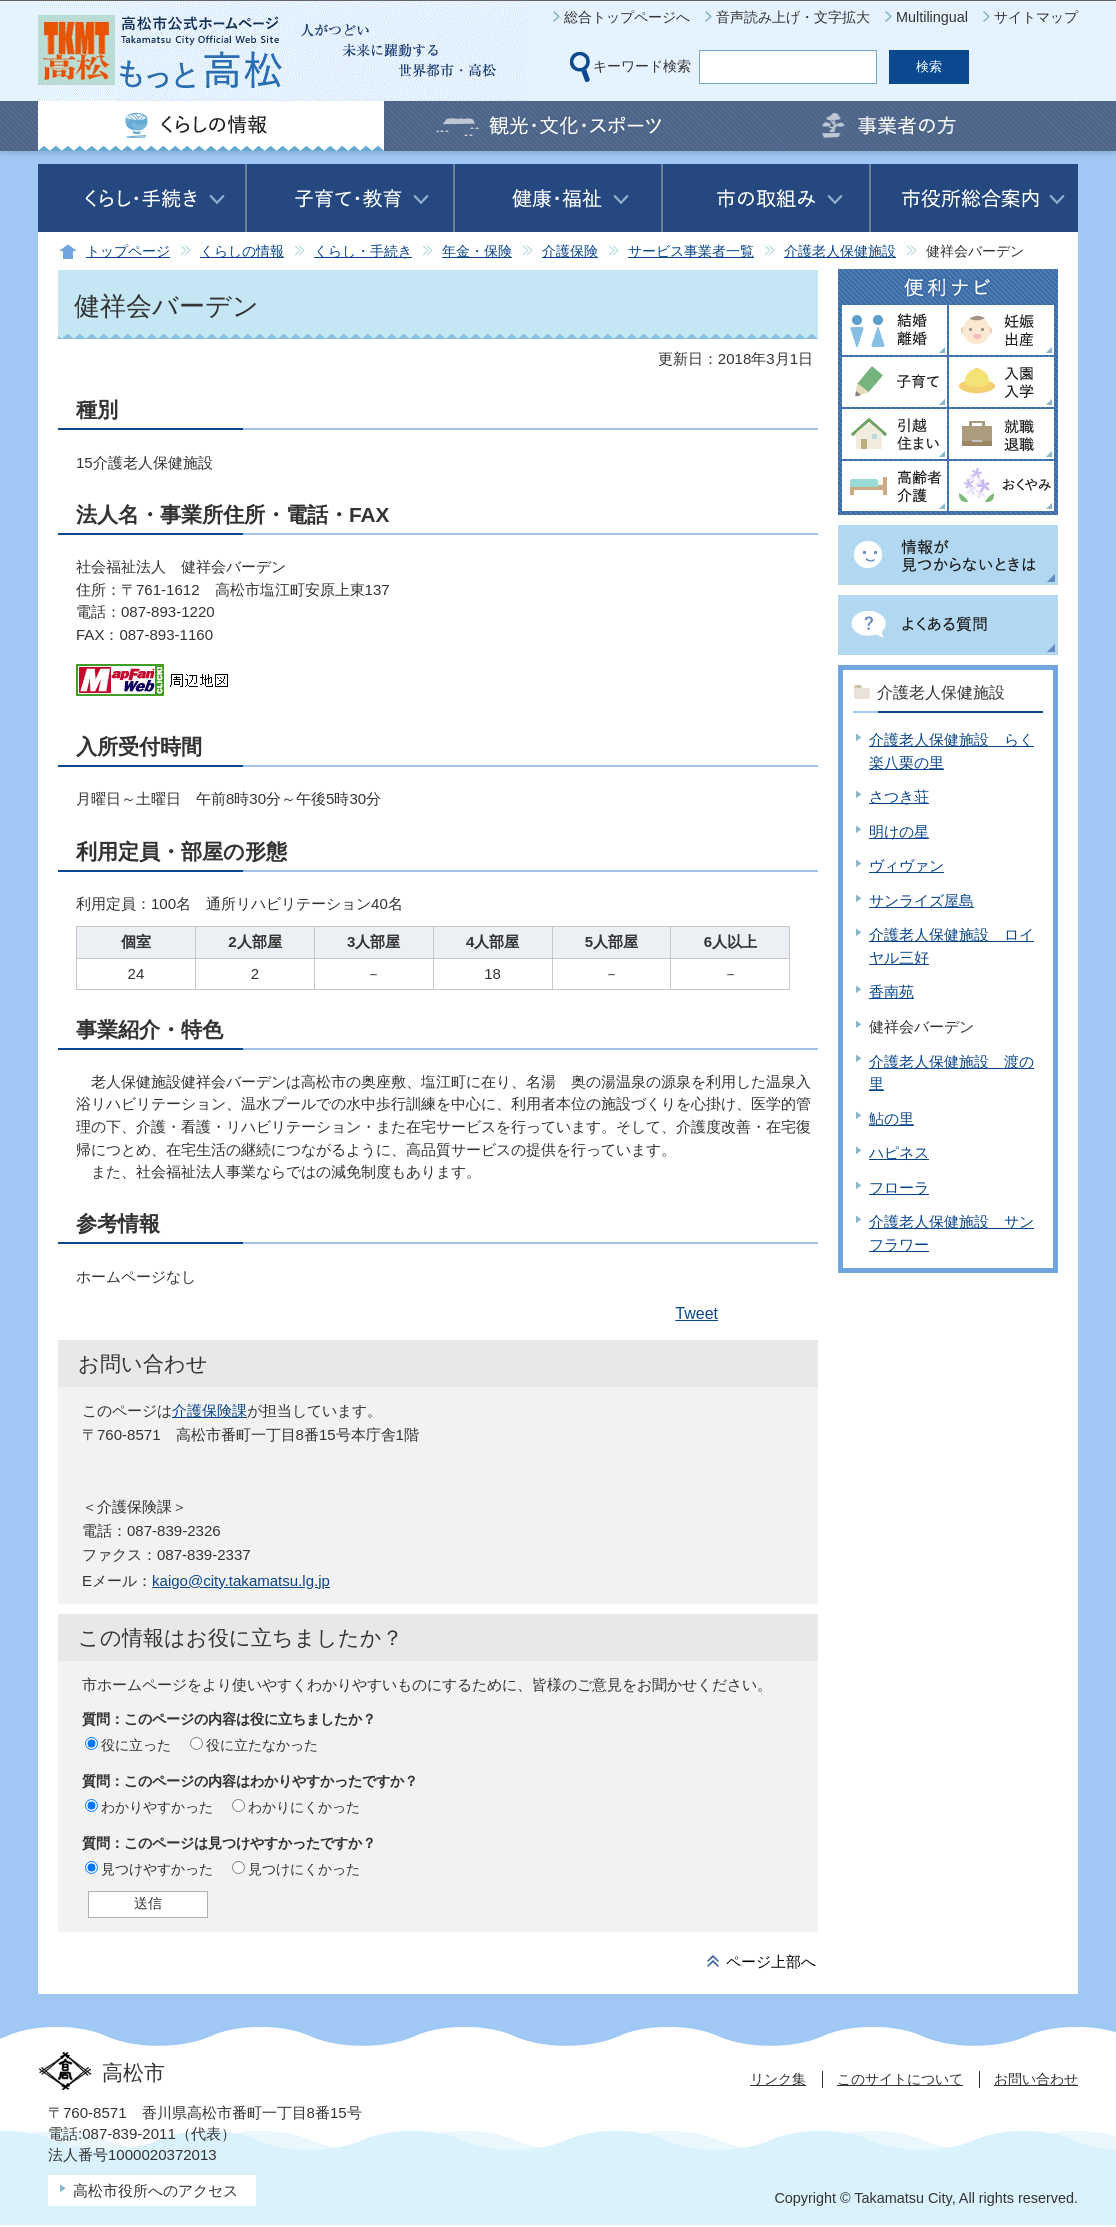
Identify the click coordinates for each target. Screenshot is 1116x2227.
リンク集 (778, 2079)
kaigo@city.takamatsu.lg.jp (241, 1580)
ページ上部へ (771, 1961)
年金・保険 (477, 251)
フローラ (899, 1187)
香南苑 (891, 991)
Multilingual (932, 17)
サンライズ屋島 (921, 900)
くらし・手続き (363, 251)
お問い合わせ (1036, 2079)
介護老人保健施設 (840, 251)
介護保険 (570, 251)
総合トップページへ (627, 17)
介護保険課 (209, 1410)
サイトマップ (1036, 17)
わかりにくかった (304, 1807)
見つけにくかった (304, 1869)
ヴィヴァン (906, 865)
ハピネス (899, 1152)
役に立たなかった (262, 1745)
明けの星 (899, 831)
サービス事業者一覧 (691, 251)
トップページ (128, 251)
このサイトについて (900, 2079)
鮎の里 (891, 1118)
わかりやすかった (157, 1807)
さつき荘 (899, 796)
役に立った (136, 1745)
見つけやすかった (157, 1869)
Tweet (696, 1313)
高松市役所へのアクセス (155, 2190)
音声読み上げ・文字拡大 (793, 17)
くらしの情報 (242, 251)
